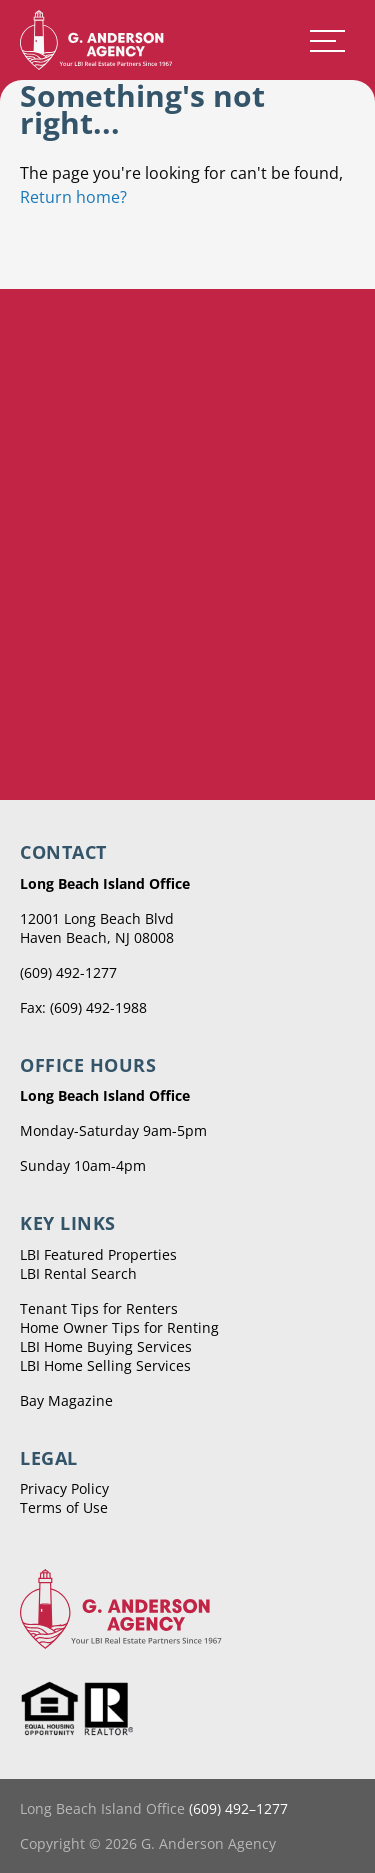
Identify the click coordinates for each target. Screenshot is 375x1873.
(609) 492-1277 (68, 972)
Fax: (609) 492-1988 (83, 1007)
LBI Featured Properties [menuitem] (98, 1254)
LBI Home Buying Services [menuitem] (106, 1346)
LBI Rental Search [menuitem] (78, 1273)
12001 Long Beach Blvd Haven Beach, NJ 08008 (97, 928)
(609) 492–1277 (238, 1808)
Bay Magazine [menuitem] (66, 1400)
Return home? (73, 197)
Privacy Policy (64, 1488)
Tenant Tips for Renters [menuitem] (99, 1308)
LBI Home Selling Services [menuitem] (105, 1365)
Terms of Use (64, 1507)
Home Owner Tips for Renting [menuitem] (119, 1327)
